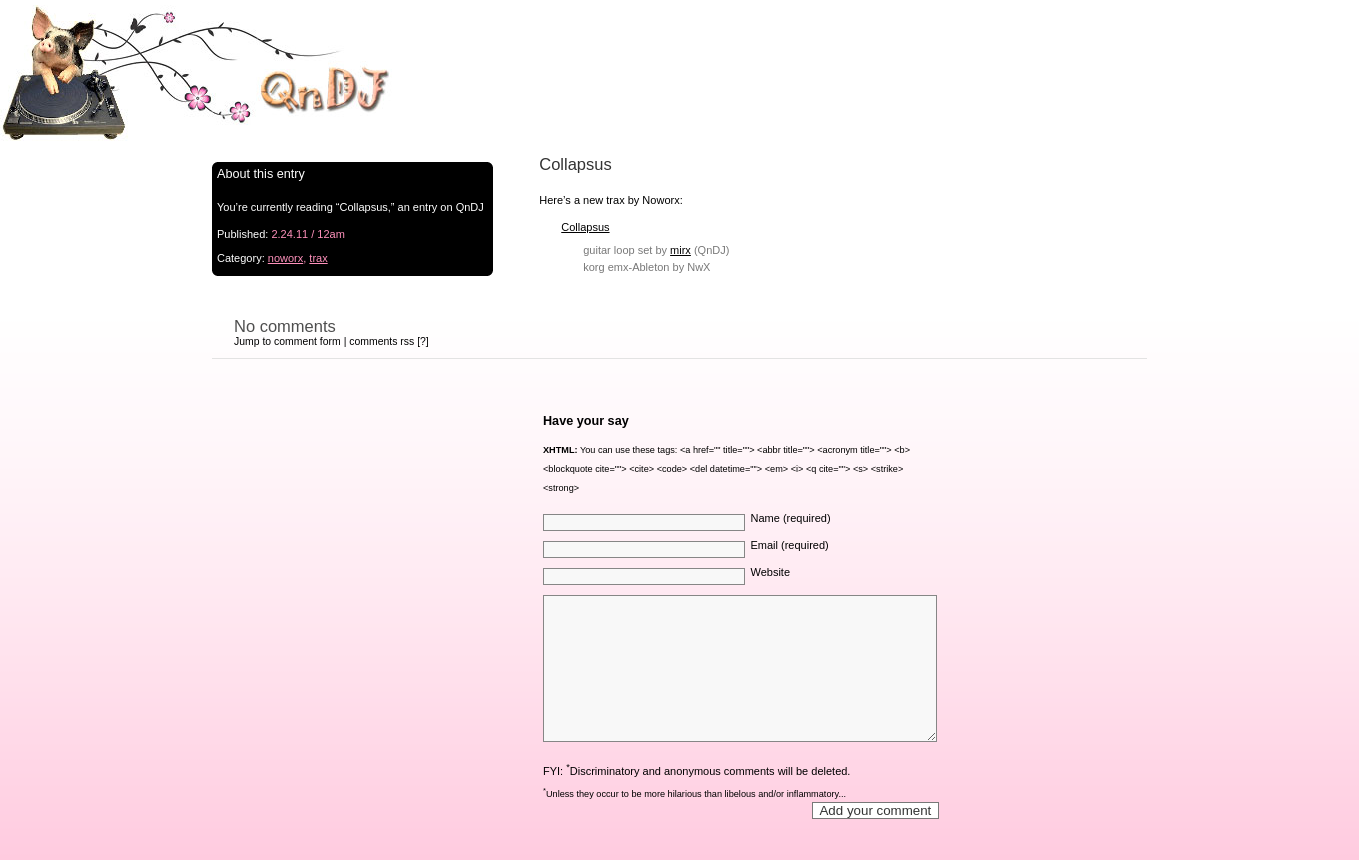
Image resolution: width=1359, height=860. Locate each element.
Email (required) (789, 545)
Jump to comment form (287, 341)
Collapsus (585, 227)
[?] (423, 341)
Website (770, 572)
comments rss (381, 341)
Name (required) (790, 518)
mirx (680, 250)
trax (318, 258)
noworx (285, 258)
